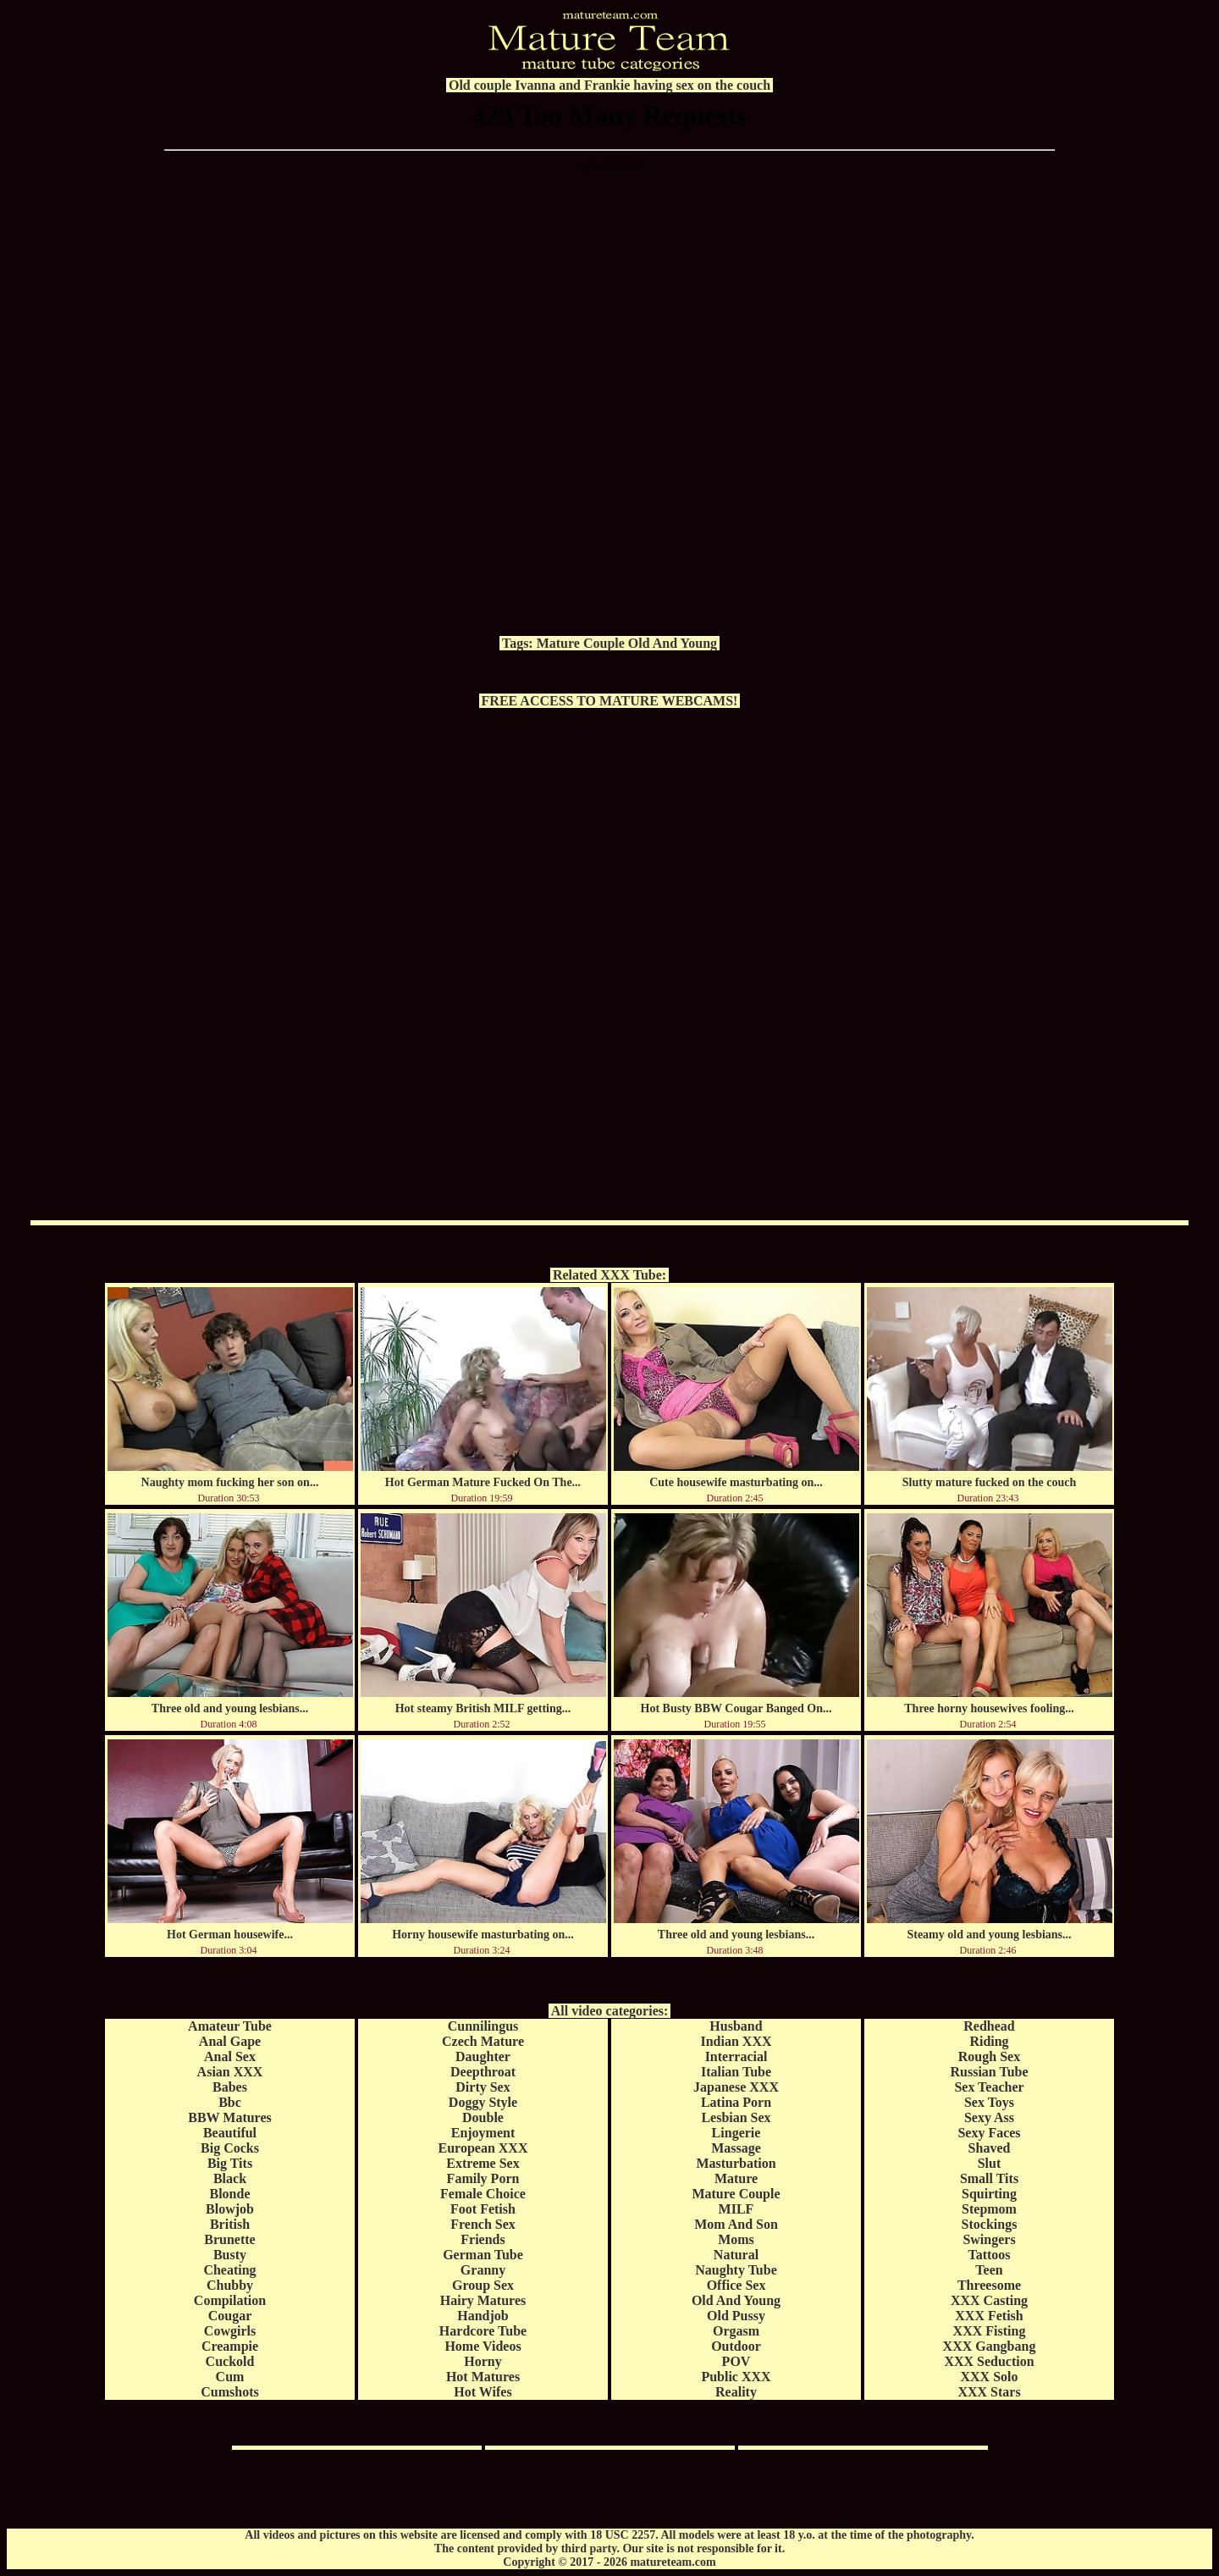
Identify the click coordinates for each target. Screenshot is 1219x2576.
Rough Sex (989, 2056)
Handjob (482, 2315)
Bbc (229, 2102)
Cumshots (229, 2392)
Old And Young (672, 643)
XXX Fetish (989, 2315)
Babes (229, 2087)
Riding (988, 2041)
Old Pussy (736, 2315)
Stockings (990, 2224)
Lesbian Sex (735, 2117)
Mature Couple (581, 643)
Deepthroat (483, 2072)
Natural (736, 2254)
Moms (736, 2239)
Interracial (736, 2056)
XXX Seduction (989, 2361)
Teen (988, 2270)
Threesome (989, 2285)
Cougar (230, 2315)
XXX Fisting (989, 2331)
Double (483, 2117)
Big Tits (229, 2163)
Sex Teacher (988, 2087)
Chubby (230, 2285)
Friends (483, 2239)
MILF (736, 2209)
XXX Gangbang (989, 2346)
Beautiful (229, 2132)
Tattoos (989, 2254)
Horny (482, 2361)
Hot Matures (483, 2376)
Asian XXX (230, 2072)
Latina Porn (736, 2102)
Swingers (989, 2239)
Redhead (988, 2026)
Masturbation (735, 2163)
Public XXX (735, 2376)
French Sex (483, 2224)
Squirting (989, 2193)
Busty (229, 2254)
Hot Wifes (482, 2392)
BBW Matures (230, 2117)
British (230, 2224)
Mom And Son (736, 2224)
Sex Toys (989, 2102)
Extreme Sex (482, 2163)
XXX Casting (989, 2300)
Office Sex (736, 2285)
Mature (736, 2178)
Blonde (229, 2193)
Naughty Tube (736, 2270)
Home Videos (482, 2346)
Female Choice (483, 2193)
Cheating (229, 2270)
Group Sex (483, 2285)
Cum (230, 2376)
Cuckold (230, 2361)
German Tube (483, 2254)
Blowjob (230, 2209)
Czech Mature (483, 2041)
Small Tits (989, 2178)
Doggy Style (483, 2102)
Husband (735, 2026)
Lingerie (736, 2132)
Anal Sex (230, 2056)
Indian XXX (735, 2041)
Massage (736, 2148)
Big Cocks (230, 2148)
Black (229, 2178)
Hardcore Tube (483, 2331)
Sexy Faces (988, 2132)
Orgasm (736, 2331)
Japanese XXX (736, 2087)
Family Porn (483, 2178)
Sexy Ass (989, 2117)
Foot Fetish (483, 2209)
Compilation (230, 2300)
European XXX (483, 2148)
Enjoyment (483, 2132)
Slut (989, 2163)
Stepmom (989, 2209)
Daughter (482, 2056)
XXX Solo (989, 2376)
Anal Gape (230, 2041)
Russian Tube (989, 2072)
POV (736, 2361)
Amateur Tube (230, 2026)
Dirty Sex (482, 2087)
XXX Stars (988, 2392)
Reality (736, 2392)
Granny (483, 2270)
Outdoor (736, 2346)
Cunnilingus (483, 2026)
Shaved (989, 2148)
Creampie (229, 2346)
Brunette (229, 2239)
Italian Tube (736, 2072)
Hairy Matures (483, 2300)
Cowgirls (230, 2331)
